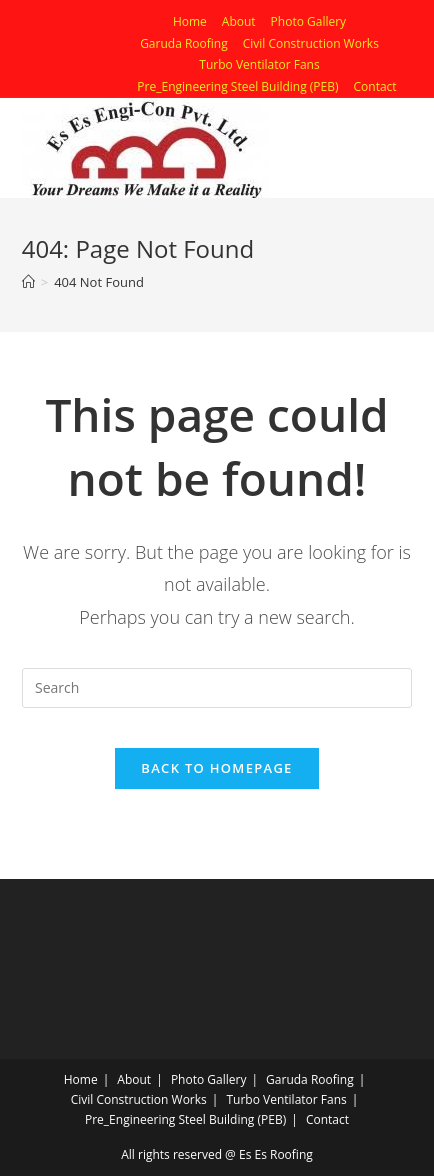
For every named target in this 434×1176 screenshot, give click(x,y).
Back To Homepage (216, 768)
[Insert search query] (217, 688)
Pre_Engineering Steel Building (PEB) (237, 86)
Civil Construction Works (311, 43)
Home (190, 21)
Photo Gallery (309, 21)
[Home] (28, 282)
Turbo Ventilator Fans (259, 64)
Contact (375, 86)
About (239, 21)
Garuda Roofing (184, 43)
